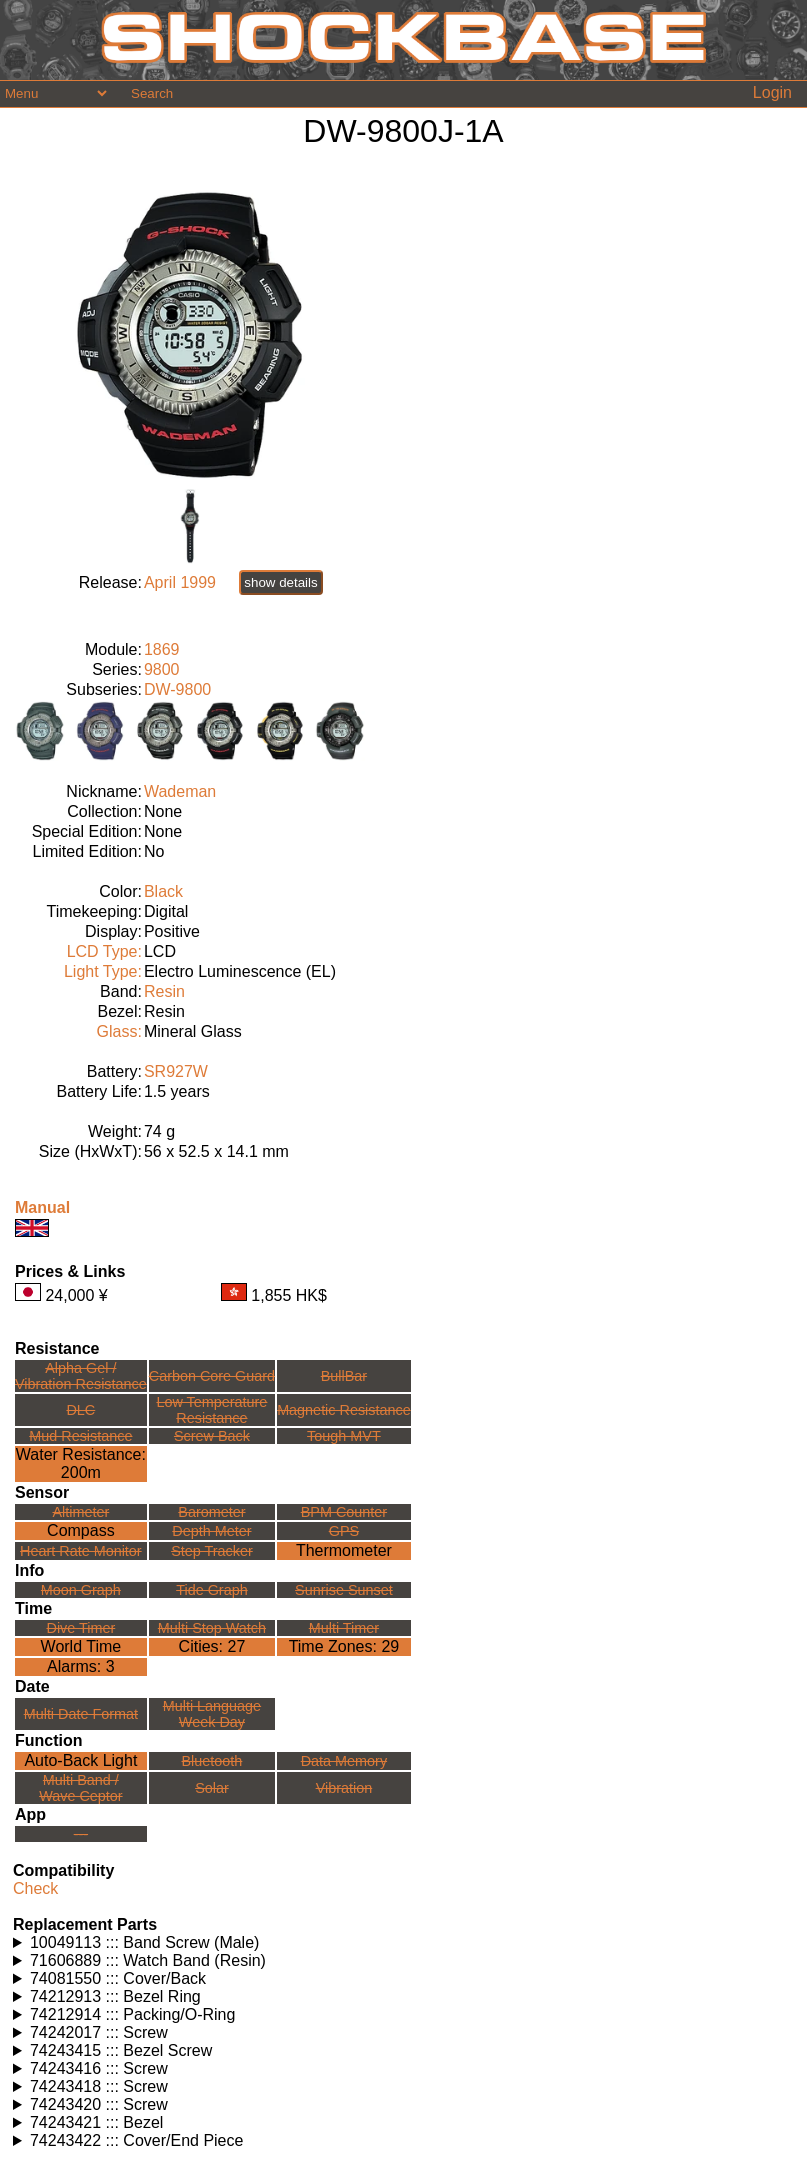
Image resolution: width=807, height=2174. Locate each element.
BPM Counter (344, 1512)
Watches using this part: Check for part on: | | (403, 1943)
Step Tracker (212, 1551)
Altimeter (80, 1512)
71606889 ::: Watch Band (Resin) (148, 1960)
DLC (80, 1410)
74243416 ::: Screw (99, 2068)
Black (163, 891)
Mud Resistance (80, 1436)
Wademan (180, 791)
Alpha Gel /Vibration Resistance (81, 1376)
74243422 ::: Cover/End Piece (136, 2140)
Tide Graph (211, 1590)
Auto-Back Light (80, 1760)
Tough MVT (344, 1436)
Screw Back (212, 1436)
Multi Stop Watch (212, 1628)
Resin (164, 991)
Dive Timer (80, 1628)
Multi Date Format (81, 1714)
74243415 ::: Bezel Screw (121, 2050)
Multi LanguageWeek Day (212, 1714)
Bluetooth (212, 1761)
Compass (81, 1530)
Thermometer (344, 1550)
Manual (42, 1207)
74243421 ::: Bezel (96, 2122)
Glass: (119, 1031)
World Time (81, 1646)
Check (35, 1888)
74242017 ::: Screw (99, 2032)
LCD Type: (104, 951)
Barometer (211, 1512)
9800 (162, 669)
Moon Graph (81, 1590)
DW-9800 (177, 689)
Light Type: (103, 971)
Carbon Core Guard (212, 1376)
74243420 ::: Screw (99, 2104)
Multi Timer (344, 1628)
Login (772, 92)
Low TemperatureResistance (211, 1410)
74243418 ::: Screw (99, 2086)
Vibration (344, 1788)
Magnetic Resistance (344, 1410)
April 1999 (180, 582)
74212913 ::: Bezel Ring (115, 1996)
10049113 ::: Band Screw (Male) (144, 1942)
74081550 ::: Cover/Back (118, 1978)
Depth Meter (211, 1531)
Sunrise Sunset (344, 1590)
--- (81, 1834)
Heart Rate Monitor (81, 1551)
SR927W (176, 1071)
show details (280, 582)
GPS (344, 1531)
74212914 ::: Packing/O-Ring (132, 2014)
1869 (162, 649)
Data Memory (344, 1761)
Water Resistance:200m (81, 1463)
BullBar (344, 1376)
